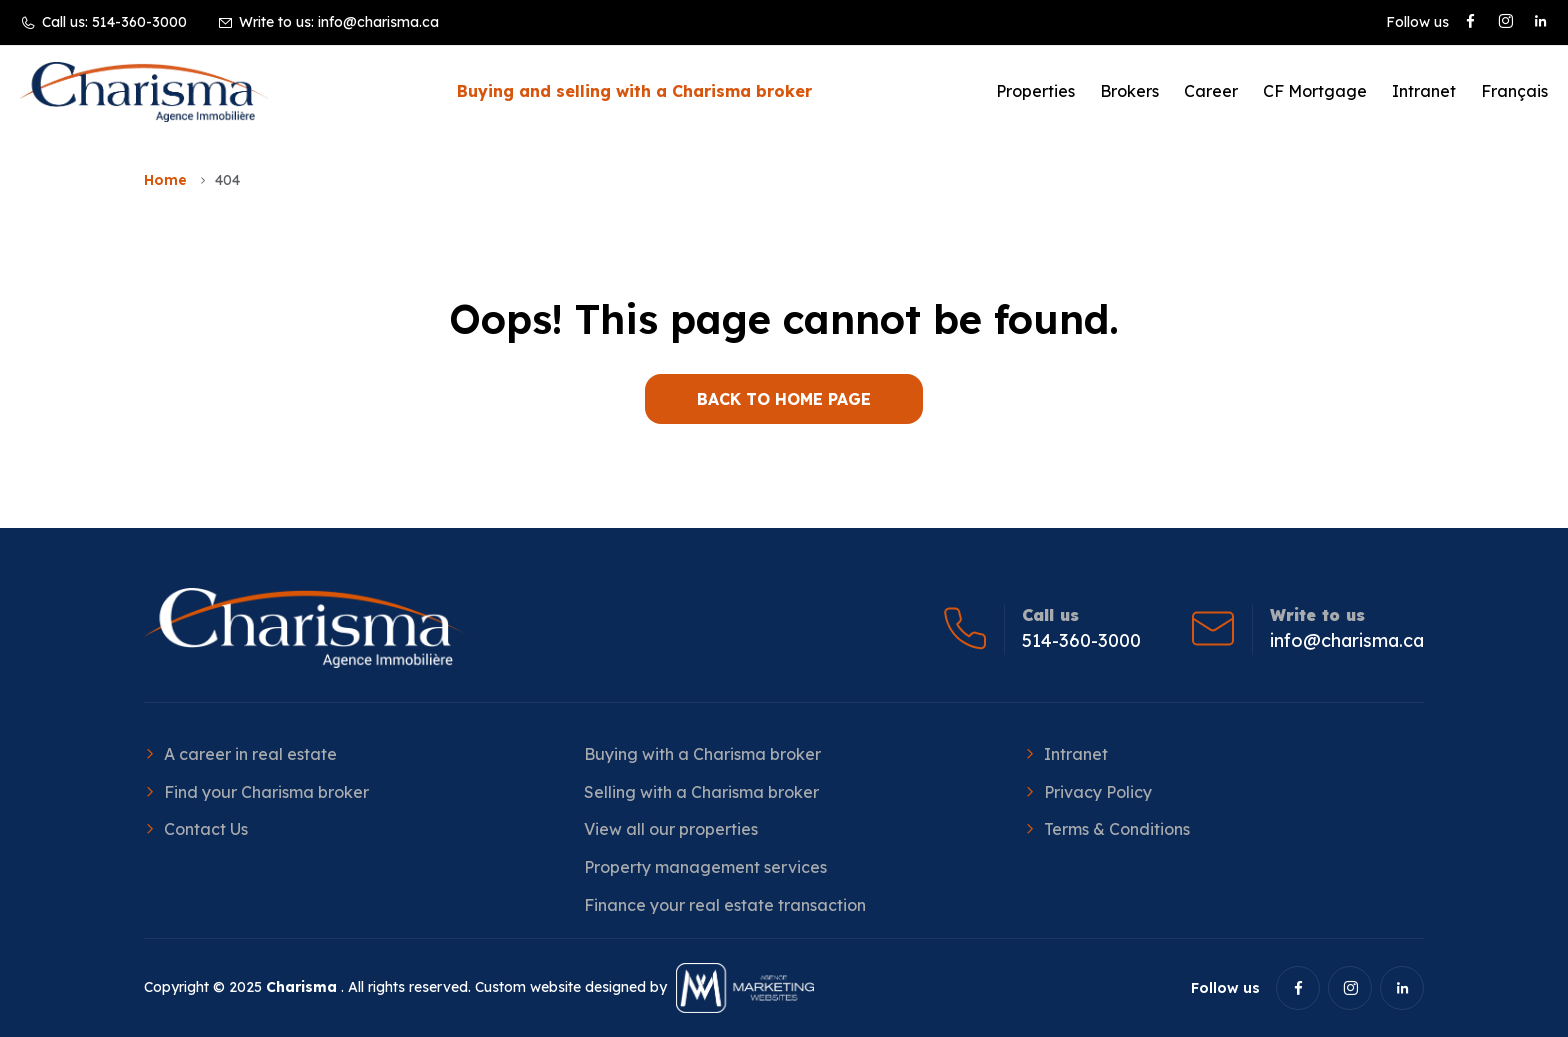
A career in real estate (250, 754)
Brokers (1129, 91)
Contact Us (206, 829)
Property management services (705, 867)
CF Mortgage (1315, 91)
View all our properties (671, 829)
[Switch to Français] (1514, 91)
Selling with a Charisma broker (701, 792)
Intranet (1424, 91)
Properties (1035, 91)
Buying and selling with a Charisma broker (634, 91)
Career (1211, 91)
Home (165, 180)
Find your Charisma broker (266, 792)
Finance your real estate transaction (725, 905)
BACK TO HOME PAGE (784, 399)
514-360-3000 (139, 22)
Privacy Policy (1098, 792)
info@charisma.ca (378, 22)
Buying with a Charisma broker (702, 754)
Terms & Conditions (1117, 829)
